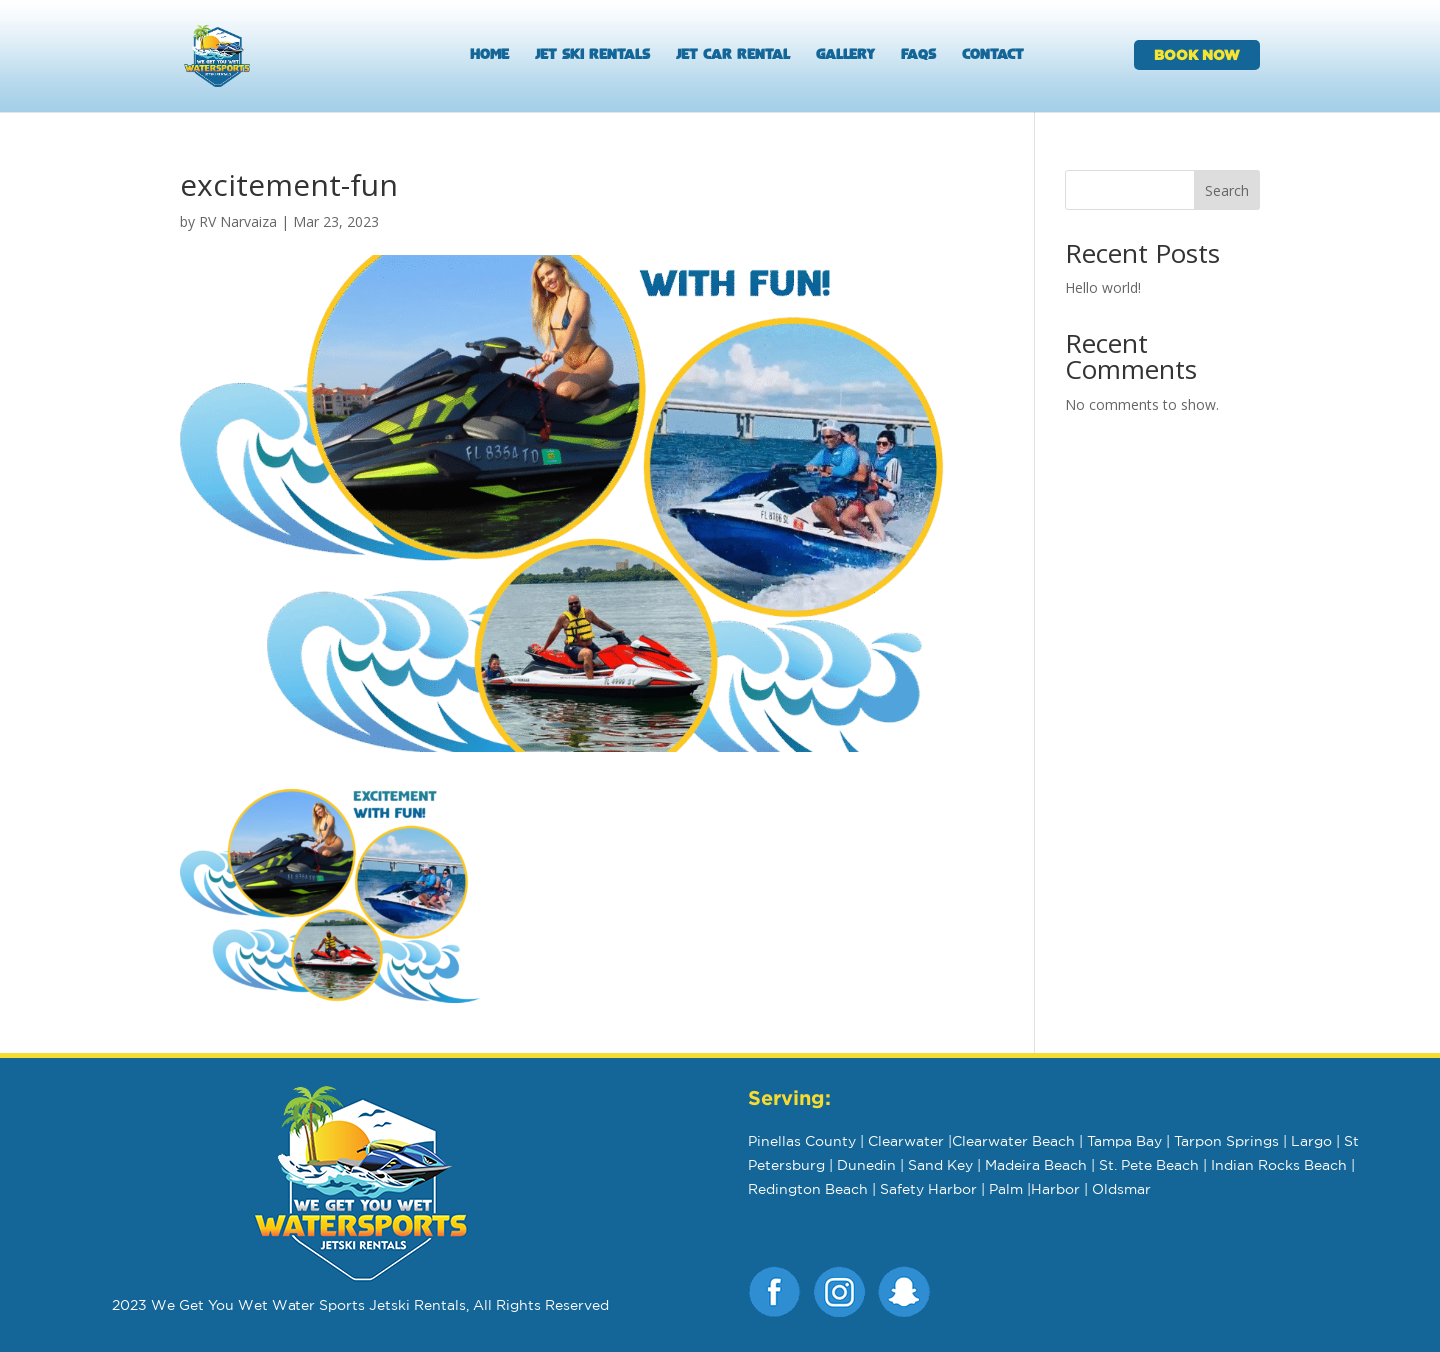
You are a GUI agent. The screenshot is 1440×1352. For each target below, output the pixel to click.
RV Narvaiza (238, 221)
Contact (993, 56)
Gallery (845, 56)
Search (1227, 190)
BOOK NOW (1197, 54)
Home (489, 56)
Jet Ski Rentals (592, 56)
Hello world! (1103, 287)
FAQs (918, 56)
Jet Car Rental (733, 56)
